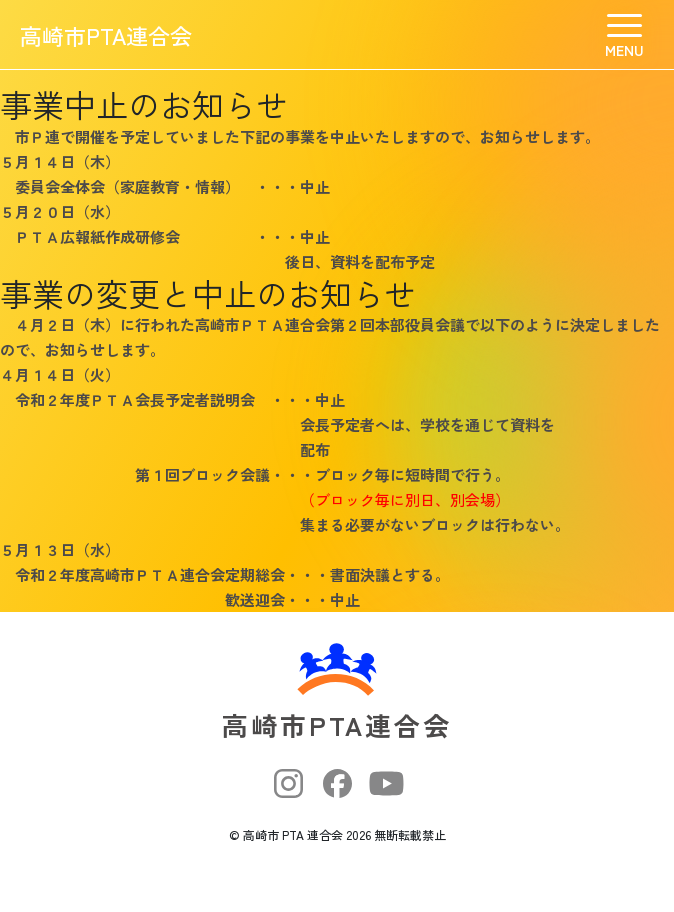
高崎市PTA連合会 (106, 35)
